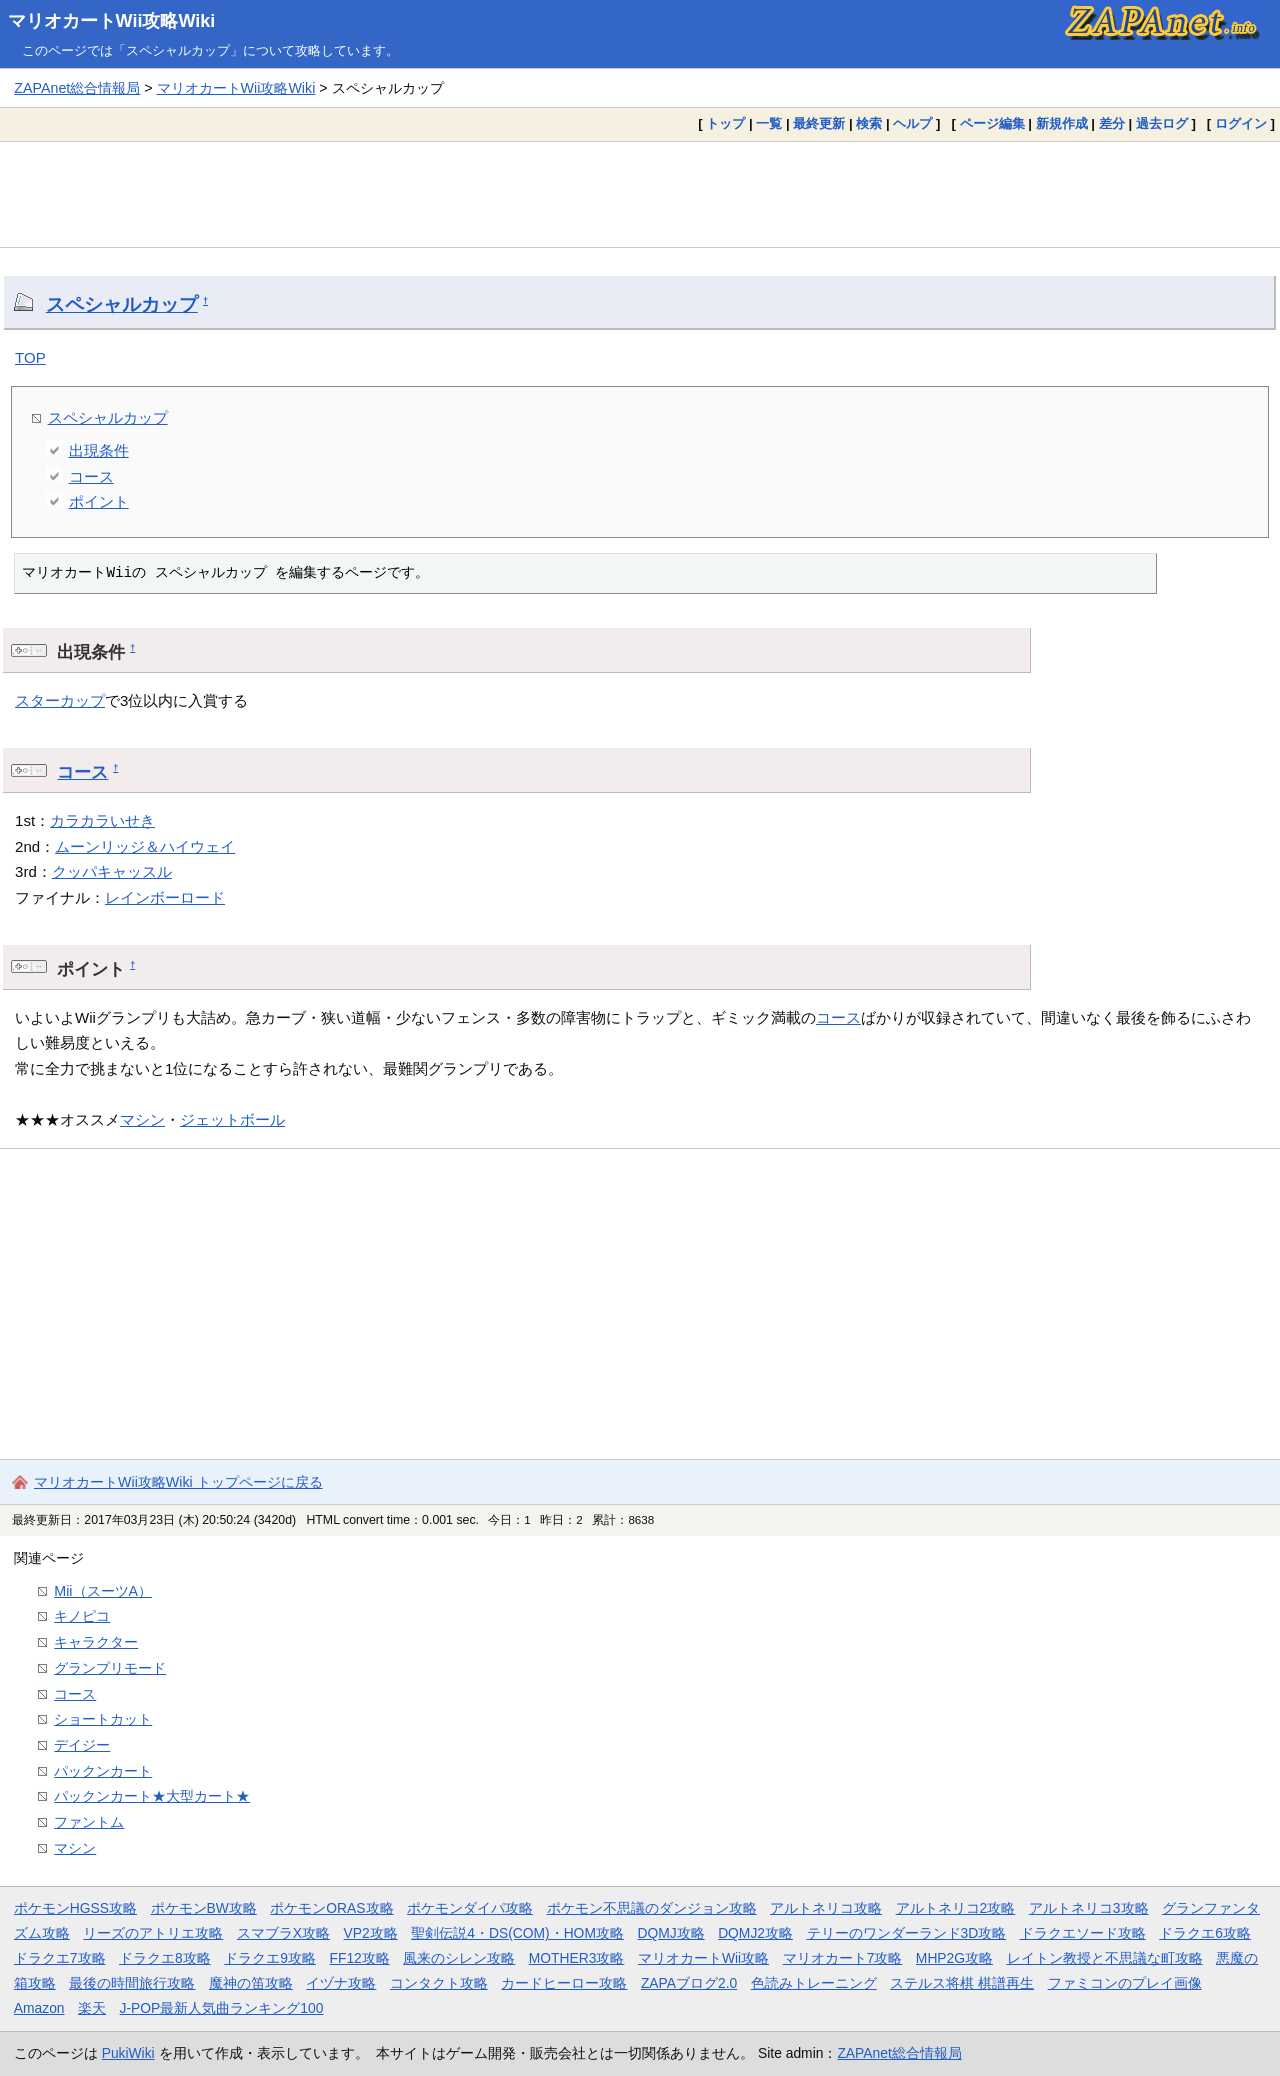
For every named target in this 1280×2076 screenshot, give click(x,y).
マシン (142, 1119)
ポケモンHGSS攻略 (75, 1908)
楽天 (92, 2008)
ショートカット (103, 1719)
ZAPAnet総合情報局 (77, 88)
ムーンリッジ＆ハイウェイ (145, 846)
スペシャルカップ (122, 304)
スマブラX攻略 (283, 1933)
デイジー (82, 1745)
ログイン (1241, 123)
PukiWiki (128, 2053)
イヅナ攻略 (341, 1983)
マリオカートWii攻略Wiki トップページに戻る (178, 1482)
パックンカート (103, 1771)
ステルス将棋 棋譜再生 (962, 1983)
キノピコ (82, 1616)
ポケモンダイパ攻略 (470, 1908)
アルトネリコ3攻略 (1089, 1908)
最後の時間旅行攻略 (132, 1983)
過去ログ (1162, 123)
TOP (30, 357)
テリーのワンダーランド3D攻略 (907, 1933)
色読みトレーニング (814, 1983)
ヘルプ (912, 123)
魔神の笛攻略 (251, 1983)
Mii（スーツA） (103, 1591)
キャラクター (96, 1642)
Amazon (39, 2008)
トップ (725, 123)
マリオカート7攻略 (843, 1958)
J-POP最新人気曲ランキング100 (222, 2008)
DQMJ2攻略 (755, 1933)
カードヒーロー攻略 (564, 1983)
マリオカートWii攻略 (703, 1958)
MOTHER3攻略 (577, 1958)
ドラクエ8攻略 (165, 1958)
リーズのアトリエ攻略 (153, 1933)
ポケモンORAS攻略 (331, 1908)
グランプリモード (110, 1668)
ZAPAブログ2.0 (689, 1983)
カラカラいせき (102, 820)
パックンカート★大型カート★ (152, 1796)
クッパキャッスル (112, 871)
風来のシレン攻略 (459, 1958)
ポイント (99, 501)
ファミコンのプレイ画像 (1125, 1983)
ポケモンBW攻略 (204, 1908)
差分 (1112, 123)
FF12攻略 (359, 1958)
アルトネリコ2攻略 (956, 1908)
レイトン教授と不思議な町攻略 (1105, 1958)
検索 (869, 123)
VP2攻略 (371, 1933)
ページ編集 (992, 123)
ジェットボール (232, 1119)
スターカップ (60, 700)
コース (91, 476)
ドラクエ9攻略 (270, 1958)
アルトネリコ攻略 (826, 1908)
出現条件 (99, 450)
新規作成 (1062, 123)
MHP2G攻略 (954, 1958)
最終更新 (819, 123)
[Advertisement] (640, 194)
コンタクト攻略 (439, 1983)
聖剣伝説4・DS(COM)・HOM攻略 (517, 1933)
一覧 (769, 123)
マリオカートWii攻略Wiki (112, 21)
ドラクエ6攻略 (1205, 1933)
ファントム (89, 1822)
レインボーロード (165, 897)
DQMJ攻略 (670, 1933)
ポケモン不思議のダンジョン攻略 (652, 1908)
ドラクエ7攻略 (60, 1958)
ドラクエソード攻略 (1083, 1933)
